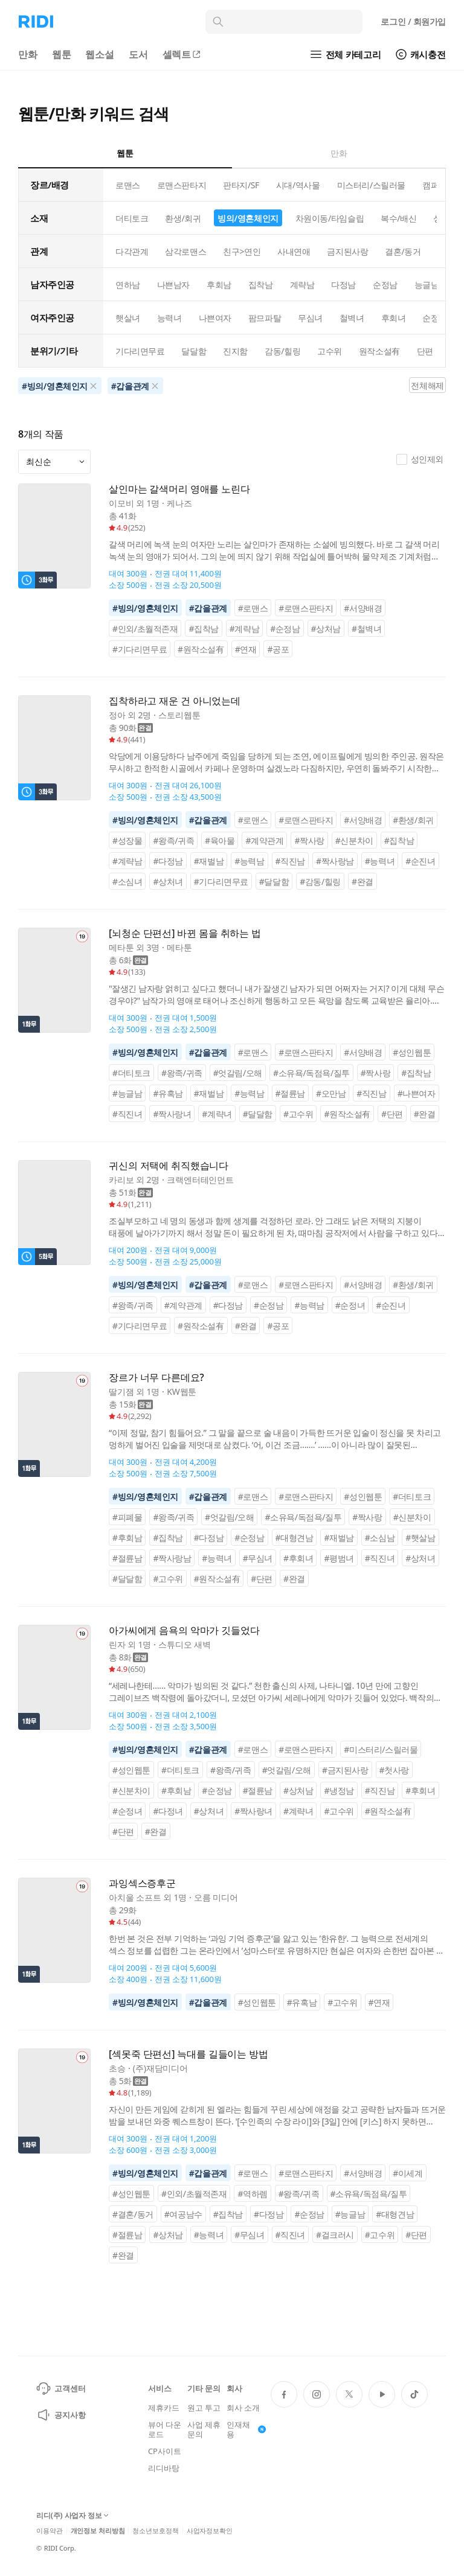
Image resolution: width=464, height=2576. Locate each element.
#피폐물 (127, 1517)
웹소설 (99, 54)
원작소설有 (379, 351)
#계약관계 (264, 840)
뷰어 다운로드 (164, 2429)
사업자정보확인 (210, 2530)
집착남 (260, 284)
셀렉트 (182, 54)
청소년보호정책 (155, 2530)
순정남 (385, 284)
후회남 (219, 284)
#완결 (362, 881)
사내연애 (293, 251)
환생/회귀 (183, 218)
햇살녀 (127, 318)
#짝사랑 (309, 840)
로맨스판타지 (181, 185)
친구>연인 (241, 251)
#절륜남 (290, 1093)
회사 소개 (243, 2407)
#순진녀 (420, 861)
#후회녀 (298, 1558)
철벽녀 (352, 318)
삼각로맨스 (185, 251)
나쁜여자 (215, 318)
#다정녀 (167, 1811)
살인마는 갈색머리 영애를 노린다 (179, 489)
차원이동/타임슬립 (329, 218)
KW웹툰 (181, 1391)
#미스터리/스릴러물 (380, 1749)
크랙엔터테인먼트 (200, 1179)
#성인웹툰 (412, 1052)
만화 (27, 54)
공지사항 (60, 2415)
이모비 (121, 503)
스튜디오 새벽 (184, 1644)
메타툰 (121, 947)
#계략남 (244, 628)
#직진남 (290, 861)
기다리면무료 (139, 351)
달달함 (193, 351)
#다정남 (167, 861)
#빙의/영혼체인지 (145, 608)
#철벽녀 (366, 628)
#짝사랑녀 (172, 1114)
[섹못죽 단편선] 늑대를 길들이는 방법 (188, 2054)
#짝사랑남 (335, 861)
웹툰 (61, 54)
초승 (117, 2068)
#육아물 (219, 840)
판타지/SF (241, 185)
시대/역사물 (298, 185)
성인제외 (419, 459)
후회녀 (393, 318)
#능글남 (127, 1093)
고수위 (329, 351)
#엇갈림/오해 (237, 1073)
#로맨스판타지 (306, 608)
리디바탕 (163, 2468)
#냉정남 (338, 1790)
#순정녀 (350, 1305)
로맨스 (127, 185)
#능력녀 (380, 861)
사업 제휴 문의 (204, 2429)
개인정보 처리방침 (98, 2530)
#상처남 (326, 628)
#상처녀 (167, 881)
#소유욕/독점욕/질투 (311, 1073)
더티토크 (131, 218)
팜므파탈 (264, 318)
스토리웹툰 (179, 715)
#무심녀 (257, 1558)
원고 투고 (204, 2407)
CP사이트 (164, 2451)
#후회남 (127, 1537)
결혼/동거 (402, 251)
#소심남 (380, 1537)
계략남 (302, 284)
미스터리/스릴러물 (371, 185)
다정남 (343, 284)
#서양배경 (363, 608)
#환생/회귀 (413, 820)
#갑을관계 (208, 608)
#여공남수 (183, 2214)
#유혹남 (167, 1093)
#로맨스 (253, 608)
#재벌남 (209, 861)
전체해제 (427, 385)
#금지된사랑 (345, 1770)
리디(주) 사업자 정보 (72, 2515)
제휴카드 (163, 2407)
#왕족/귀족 (173, 840)
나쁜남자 (173, 284)
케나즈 (179, 503)
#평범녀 (338, 1558)
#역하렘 (252, 2193)
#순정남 (285, 628)
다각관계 (131, 251)
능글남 (426, 284)
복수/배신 (398, 218)
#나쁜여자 (417, 1093)
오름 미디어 (216, 1897)
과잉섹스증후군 (142, 1883)
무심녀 (310, 318)
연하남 (127, 284)
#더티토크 (131, 1073)
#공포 (278, 649)
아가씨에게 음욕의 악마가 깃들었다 (184, 1630)
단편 (425, 351)
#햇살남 (420, 1537)
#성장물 (127, 840)
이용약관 (49, 2530)
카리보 (121, 1179)
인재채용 (246, 2429)
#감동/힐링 (320, 881)
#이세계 (407, 2173)
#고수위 (298, 1114)
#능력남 (249, 861)
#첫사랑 (394, 1770)
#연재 (246, 649)
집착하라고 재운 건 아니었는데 (174, 701)
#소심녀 (127, 881)
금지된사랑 (347, 251)
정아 (117, 715)
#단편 (392, 1114)
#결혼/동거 (132, 2214)
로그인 (413, 21)
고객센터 (60, 2388)
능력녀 (169, 318)
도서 (138, 54)
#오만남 (331, 1093)
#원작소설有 (201, 649)
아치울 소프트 (135, 1897)
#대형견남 (295, 1537)
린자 (117, 1644)
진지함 (235, 351)
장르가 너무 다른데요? (156, 1377)
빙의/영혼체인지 (248, 218)
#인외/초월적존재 (145, 628)
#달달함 (274, 881)
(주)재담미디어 (160, 2068)
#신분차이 (354, 840)
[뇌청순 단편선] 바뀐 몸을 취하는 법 (185, 933)
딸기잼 (121, 1391)
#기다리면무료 (139, 649)
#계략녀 (216, 1114)
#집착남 (203, 628)
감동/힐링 (282, 351)
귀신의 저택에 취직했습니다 (168, 1166)
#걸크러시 (335, 2234)
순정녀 (434, 318)
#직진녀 (127, 1114)
